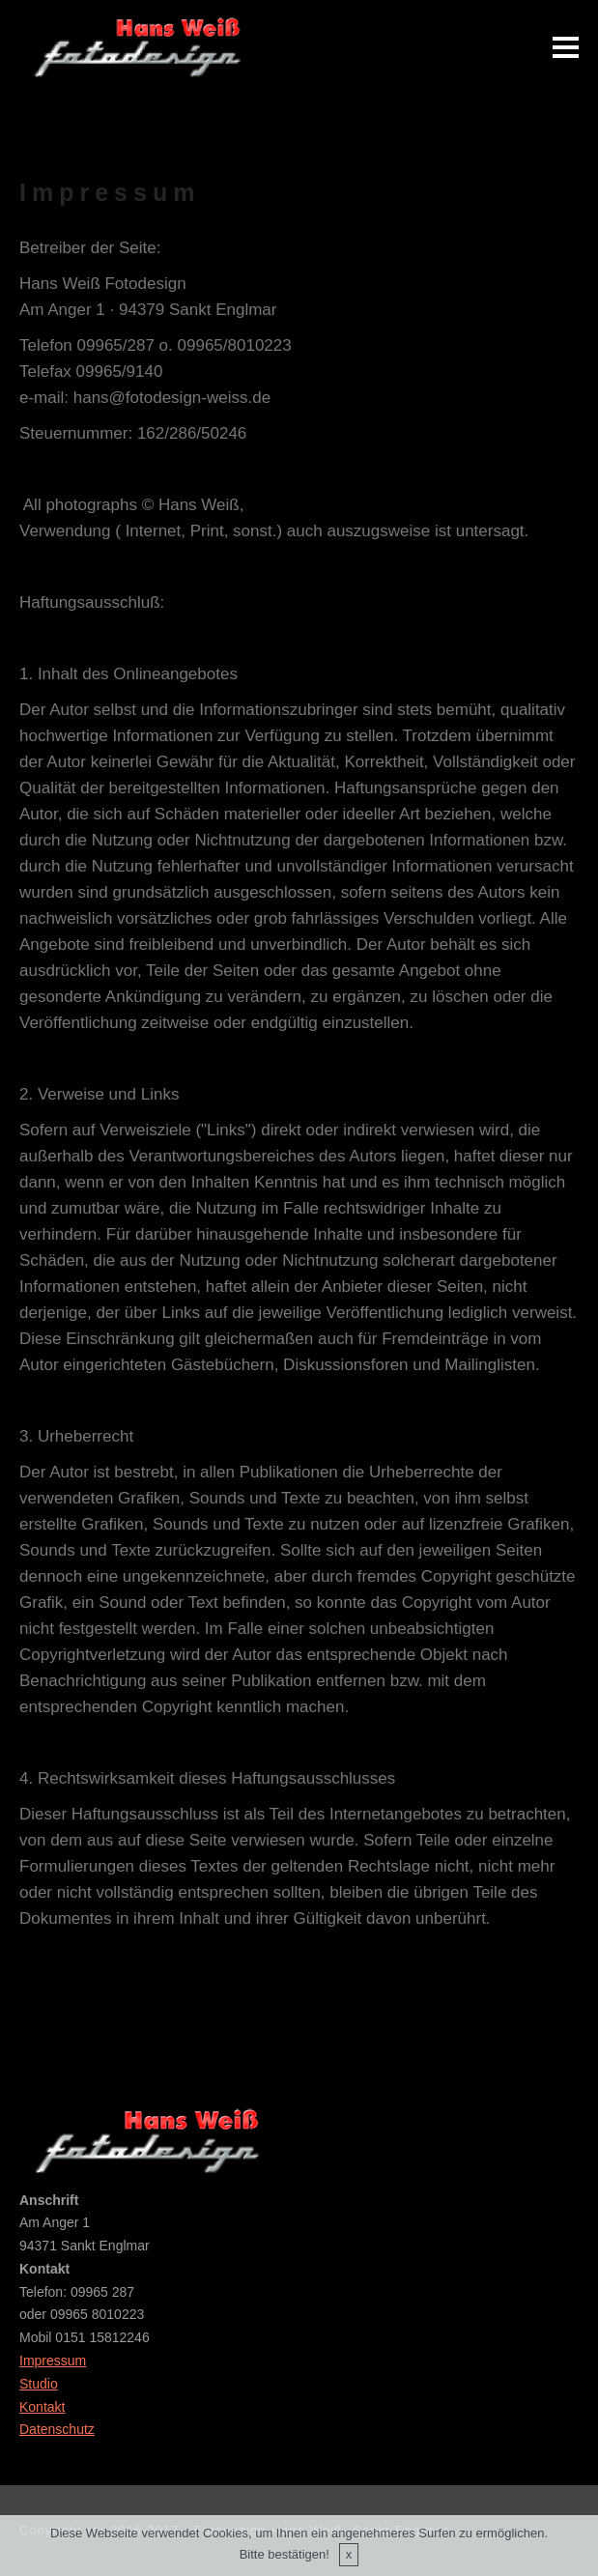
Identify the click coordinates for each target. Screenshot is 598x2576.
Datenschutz (57, 2429)
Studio (38, 2383)
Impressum (52, 2360)
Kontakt (42, 2407)
